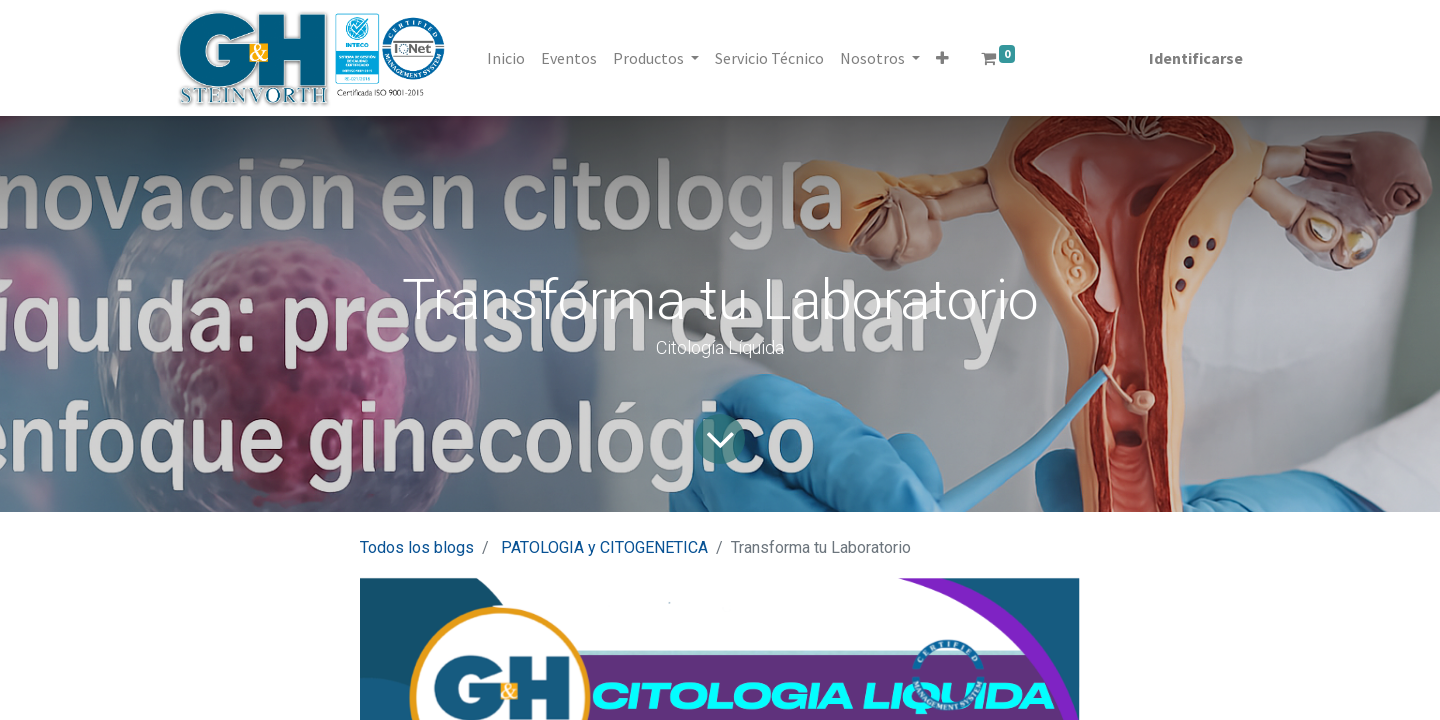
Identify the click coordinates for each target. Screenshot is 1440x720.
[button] (942, 58)
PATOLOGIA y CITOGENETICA (604, 547)
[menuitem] (506, 58)
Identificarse (1196, 58)
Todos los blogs (417, 547)
